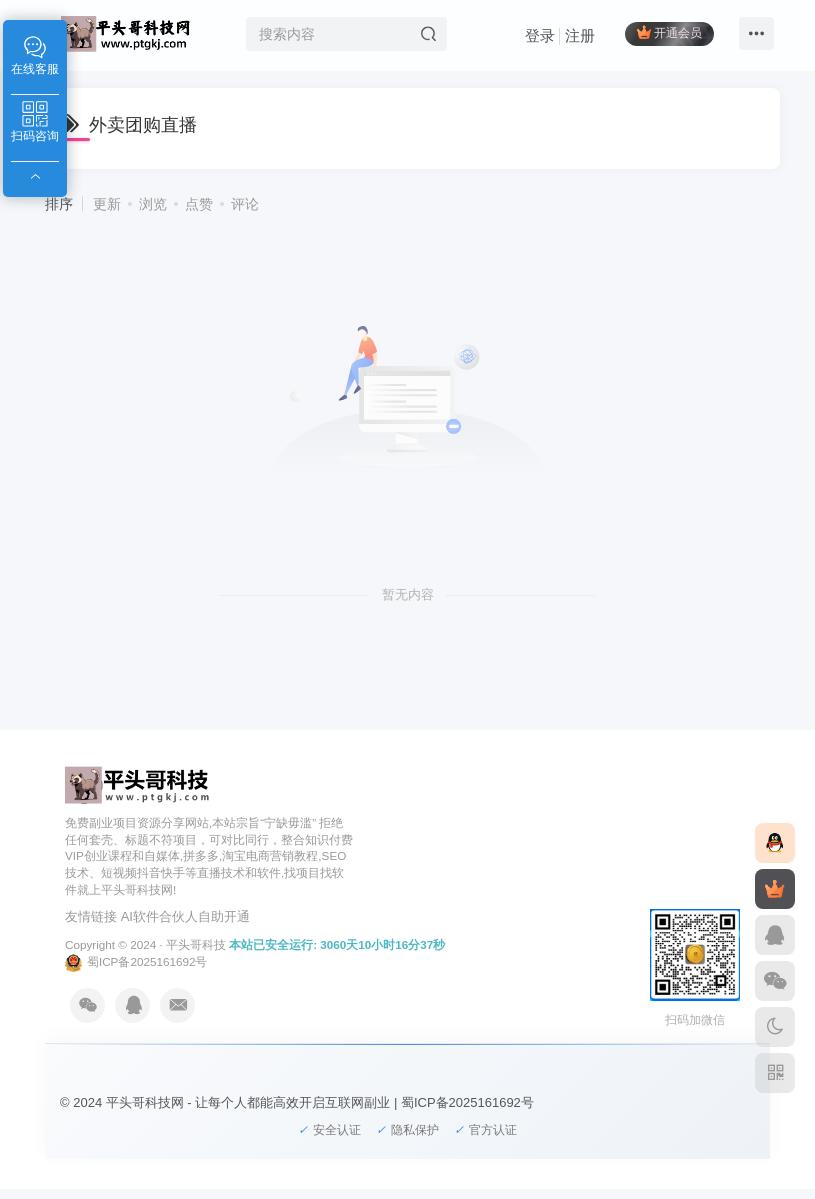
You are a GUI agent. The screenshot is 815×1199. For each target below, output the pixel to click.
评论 (245, 204)
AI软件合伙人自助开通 (185, 916)
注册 (580, 35)
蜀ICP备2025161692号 (136, 961)
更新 (107, 204)
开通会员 (669, 32)
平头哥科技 (196, 944)
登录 (540, 35)
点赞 (199, 204)
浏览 (153, 204)
